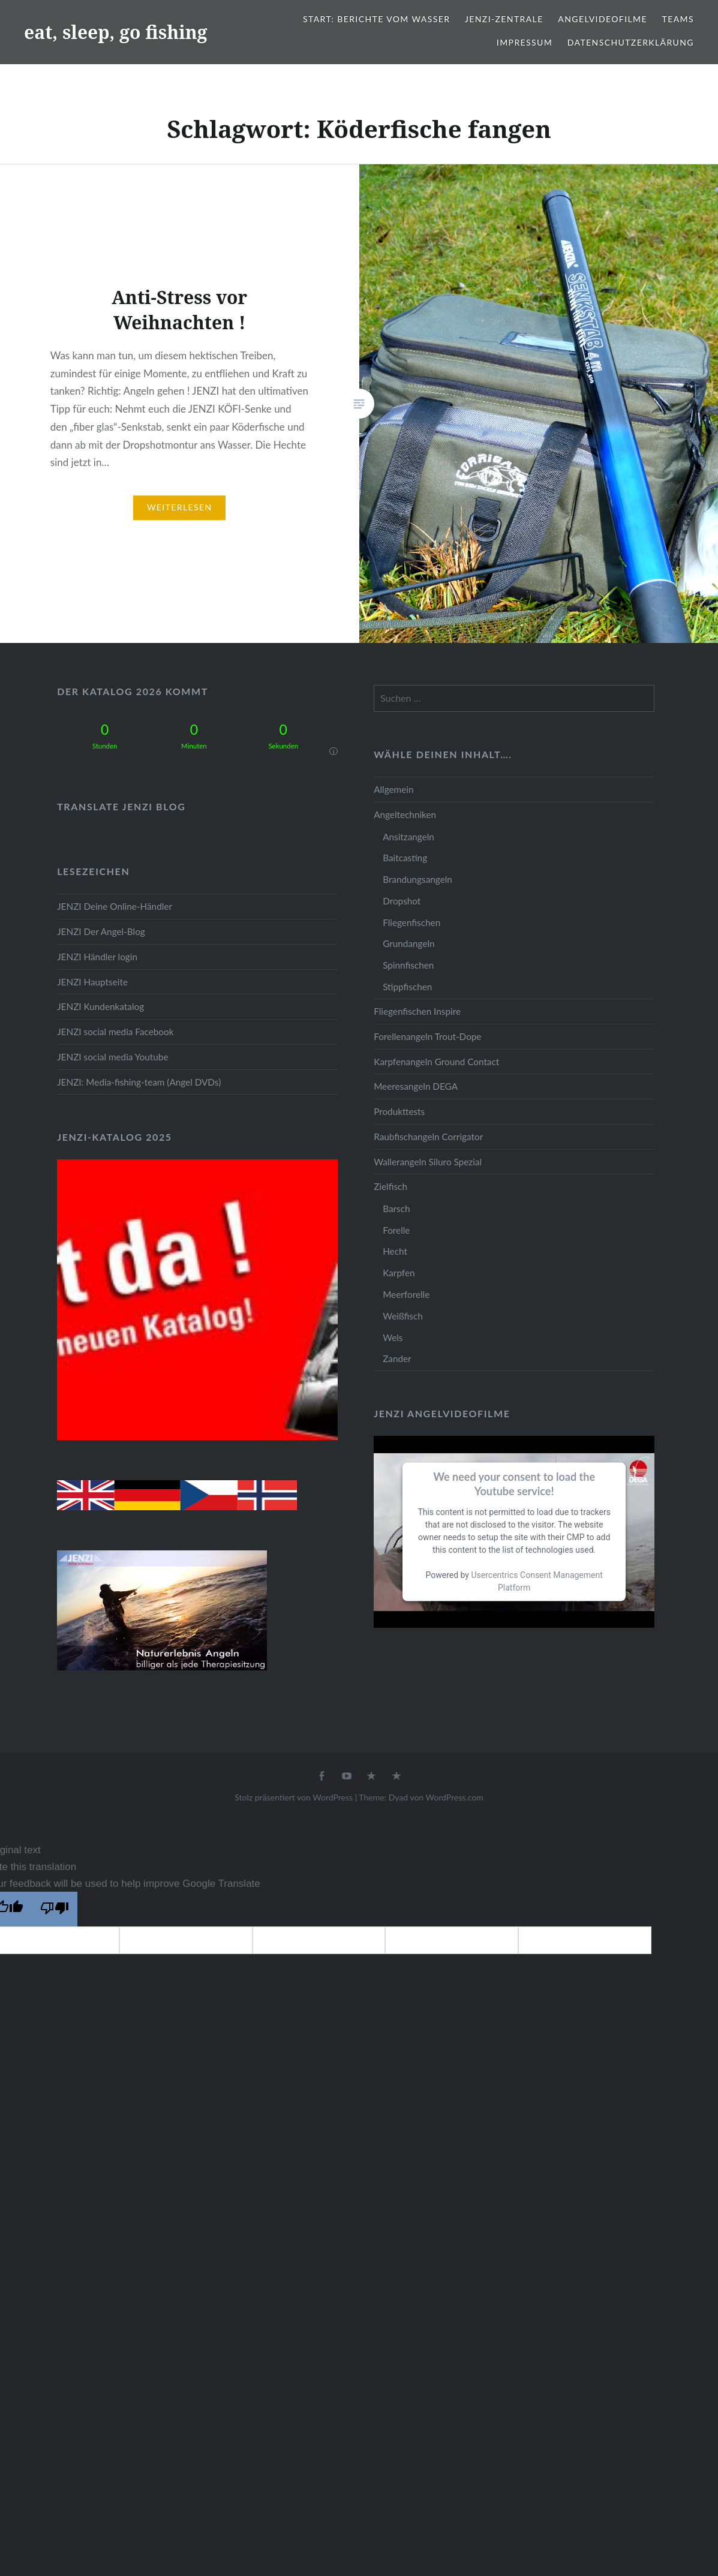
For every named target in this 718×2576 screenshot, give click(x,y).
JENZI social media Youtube (112, 1056)
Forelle (396, 1230)
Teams (678, 19)
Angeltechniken (405, 814)
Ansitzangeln (408, 836)
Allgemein (393, 789)
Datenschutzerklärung (630, 42)
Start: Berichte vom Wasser (376, 19)
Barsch (396, 1208)
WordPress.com (454, 1797)
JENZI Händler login (97, 956)
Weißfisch (403, 1315)
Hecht (395, 1251)
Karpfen (398, 1272)
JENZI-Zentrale (504, 19)
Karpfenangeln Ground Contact (436, 1061)
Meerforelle (406, 1294)
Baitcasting (405, 857)
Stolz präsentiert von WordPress (294, 1797)
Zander (397, 1358)
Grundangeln (408, 943)
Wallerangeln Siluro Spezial (428, 1161)
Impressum (524, 42)
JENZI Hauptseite (92, 981)
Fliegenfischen (411, 922)
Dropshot (401, 900)
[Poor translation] (54, 1909)
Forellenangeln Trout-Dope (427, 1036)
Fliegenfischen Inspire (417, 1011)
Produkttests (399, 1111)
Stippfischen (407, 986)
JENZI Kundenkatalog (100, 1006)
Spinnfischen (408, 965)
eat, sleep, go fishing (116, 32)
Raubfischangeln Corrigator (428, 1136)
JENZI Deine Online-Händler (114, 906)
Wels (392, 1337)
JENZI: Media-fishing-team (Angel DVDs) (139, 1082)
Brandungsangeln (417, 879)
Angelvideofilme (602, 19)
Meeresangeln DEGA (416, 1086)
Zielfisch (390, 1186)
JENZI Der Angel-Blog (101, 931)
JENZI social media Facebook (115, 1031)
